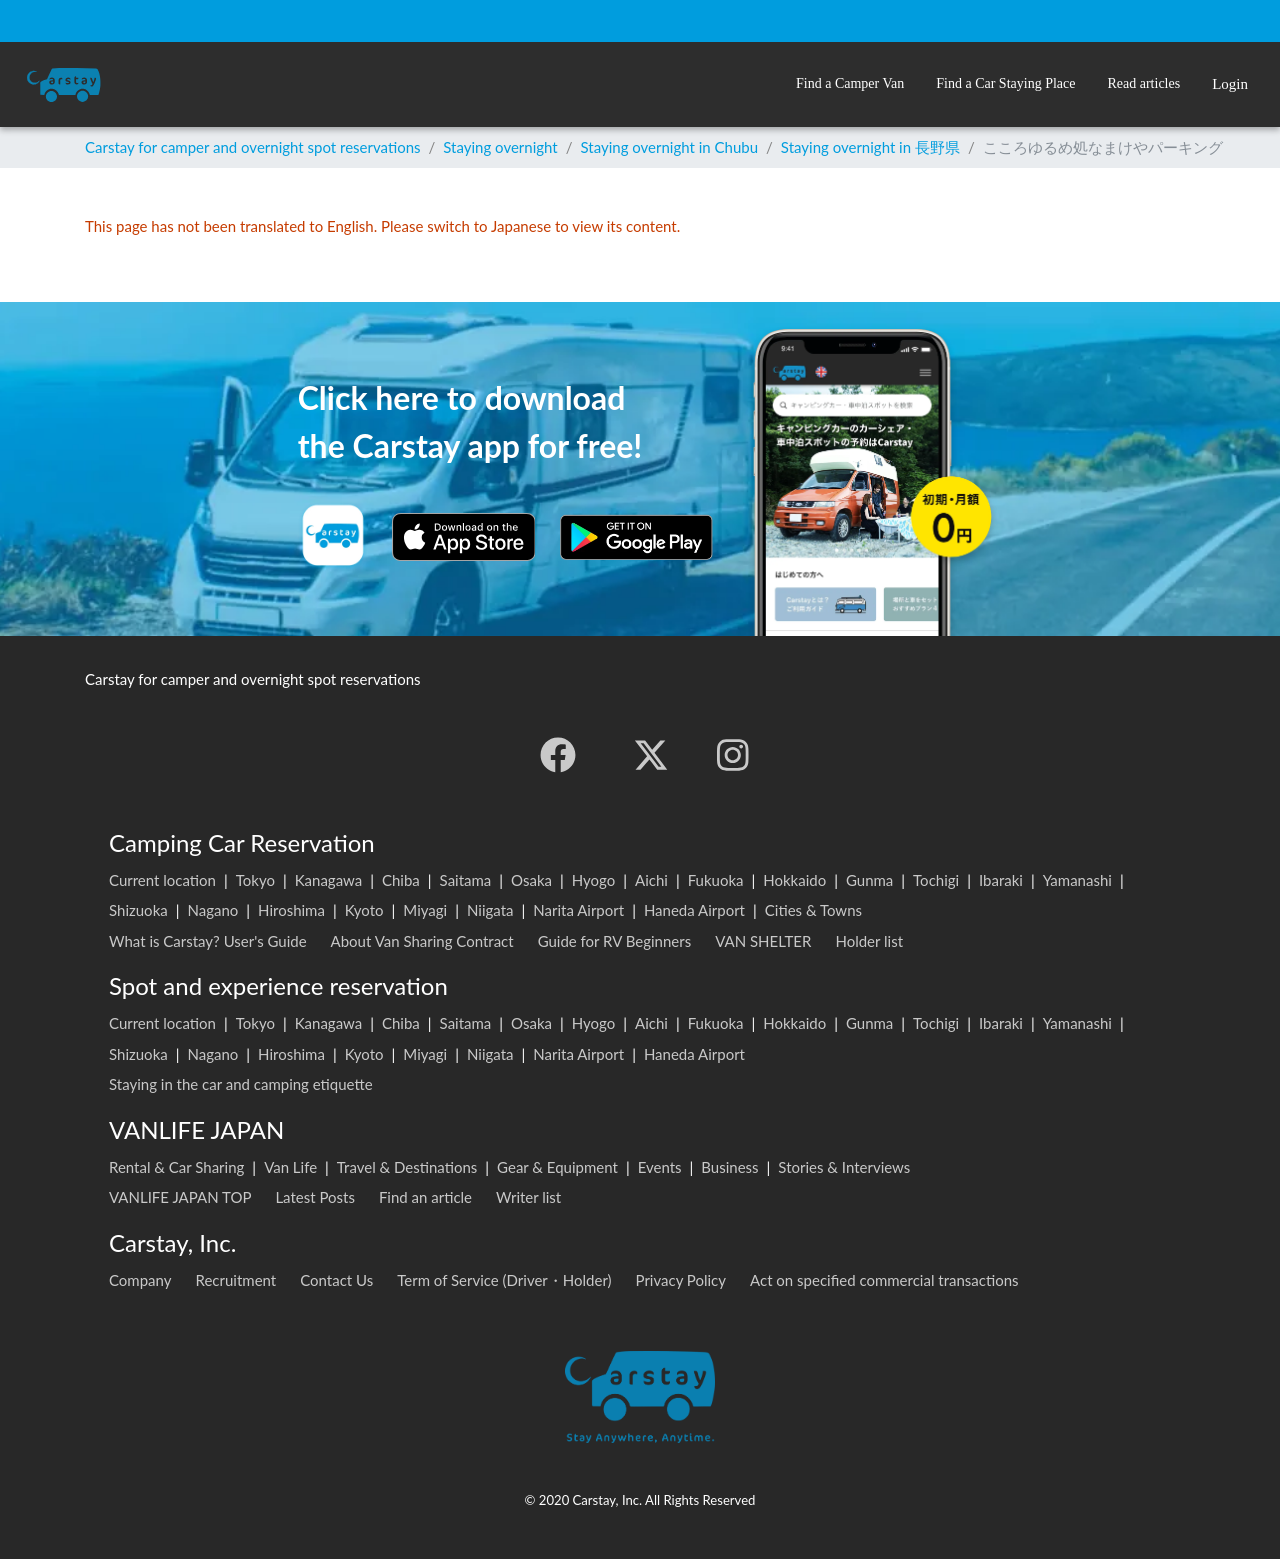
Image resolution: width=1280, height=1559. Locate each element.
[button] (850, 84)
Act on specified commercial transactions (884, 1280)
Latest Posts (315, 1197)
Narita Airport (578, 910)
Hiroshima (291, 910)
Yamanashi (1077, 880)
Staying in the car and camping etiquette (241, 1084)
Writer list (528, 1197)
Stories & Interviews (844, 1167)
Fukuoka (716, 880)
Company (140, 1280)
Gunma (869, 880)
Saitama (466, 880)
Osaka (531, 880)
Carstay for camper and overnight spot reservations (253, 147)
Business (729, 1167)
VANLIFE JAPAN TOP (180, 1197)
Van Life (290, 1167)
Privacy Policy (681, 1280)
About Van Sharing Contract (422, 941)
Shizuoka (138, 910)
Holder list (869, 941)
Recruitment (236, 1280)
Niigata (490, 910)
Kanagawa (329, 880)
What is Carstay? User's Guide (208, 941)
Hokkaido (794, 880)
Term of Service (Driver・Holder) (504, 1280)
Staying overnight (500, 147)
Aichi (651, 880)
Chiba (401, 880)
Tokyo (255, 880)
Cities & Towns (813, 910)
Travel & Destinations (407, 1167)
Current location (162, 880)
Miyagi (425, 910)
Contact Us (336, 1280)
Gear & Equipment (557, 1167)
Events (660, 1167)
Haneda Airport (694, 910)
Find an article (425, 1197)
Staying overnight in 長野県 (870, 147)
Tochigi (936, 880)
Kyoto (364, 910)
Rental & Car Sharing (176, 1167)
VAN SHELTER (763, 941)
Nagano (212, 910)
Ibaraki (1001, 880)
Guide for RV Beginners (615, 941)
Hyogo (593, 880)
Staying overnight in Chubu (670, 147)
